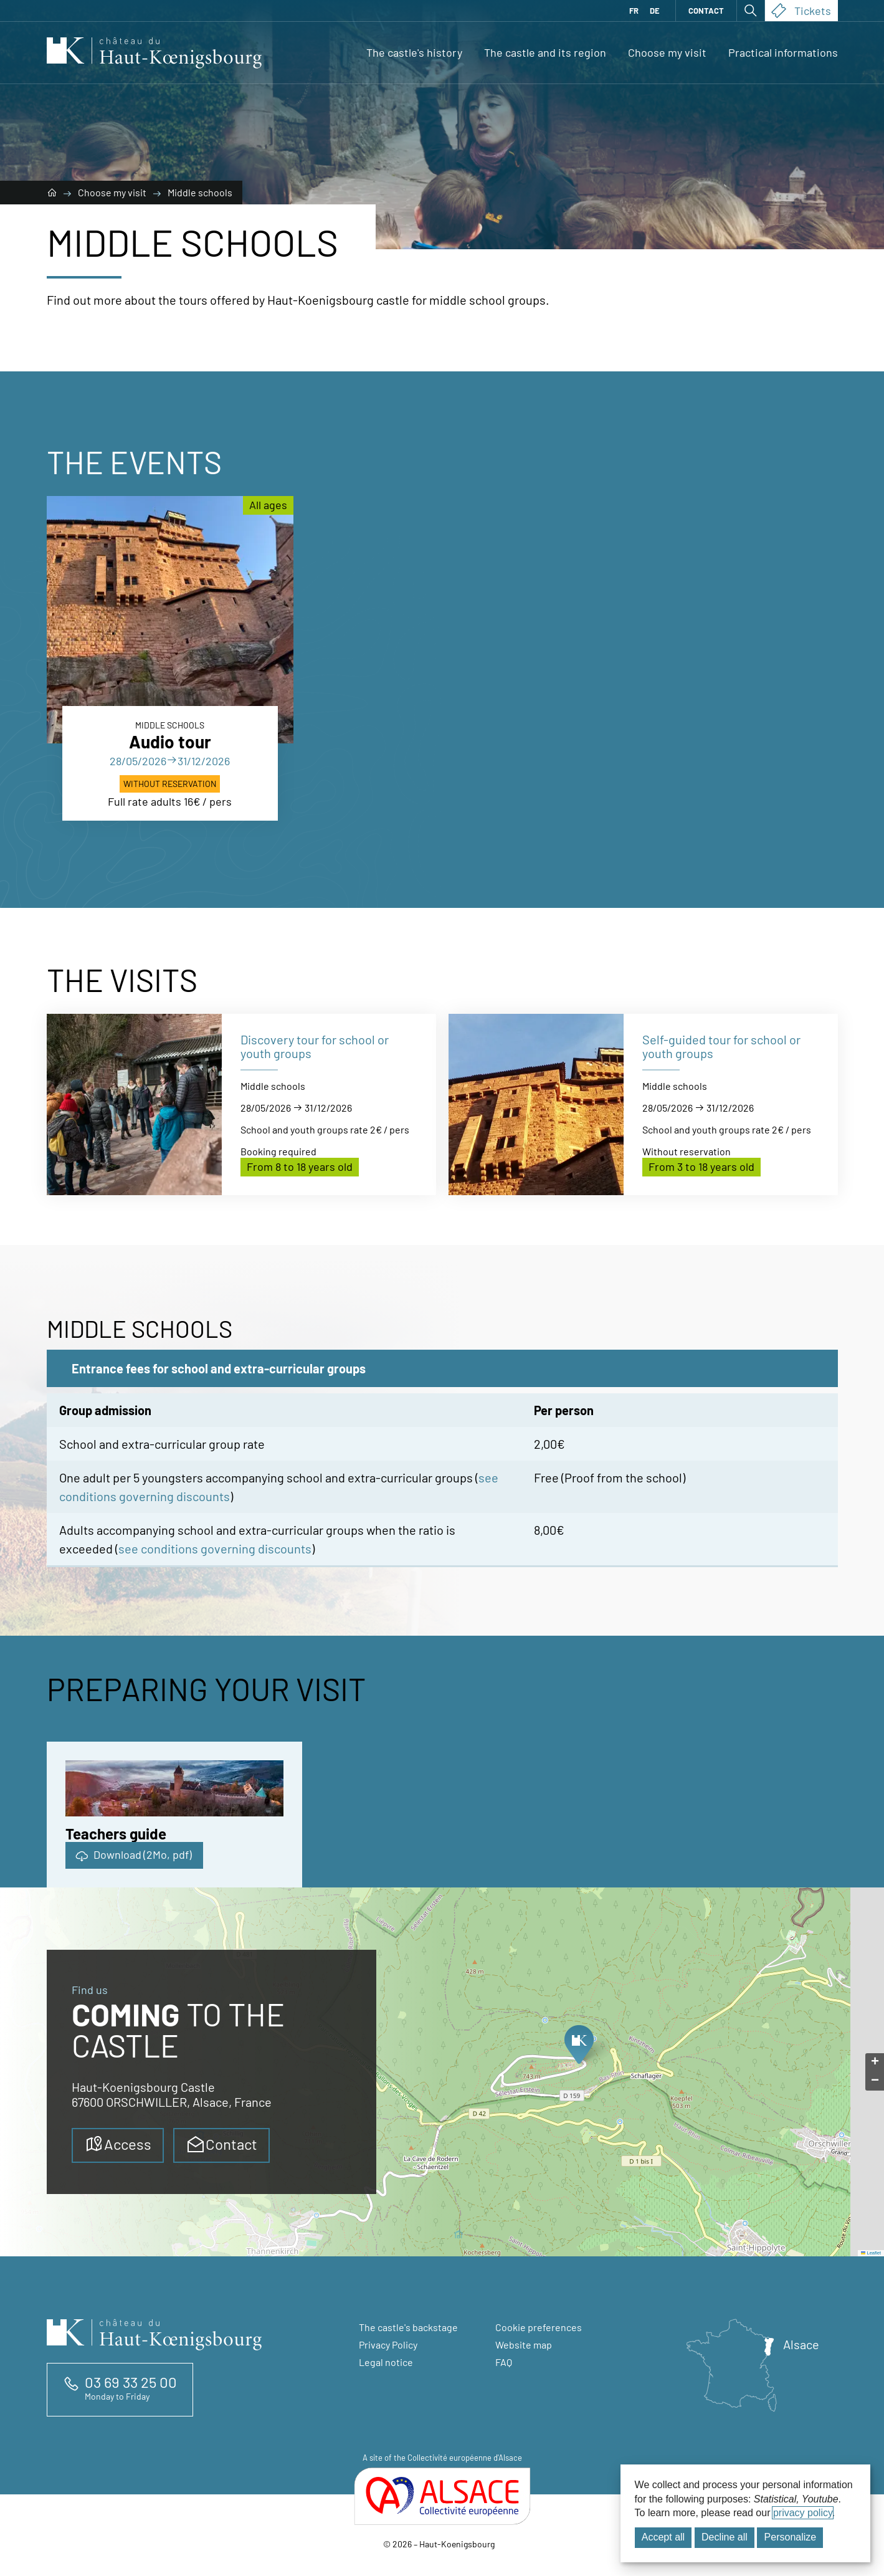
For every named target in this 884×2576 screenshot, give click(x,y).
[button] (578, 2048)
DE (655, 11)
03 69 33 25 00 (131, 2382)
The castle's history (414, 52)
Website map (523, 2344)
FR (634, 11)
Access (117, 2144)
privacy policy (802, 2512)
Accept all (663, 2537)
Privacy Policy (388, 2344)
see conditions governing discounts (214, 1548)
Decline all (724, 2537)
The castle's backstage (408, 2327)
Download (133, 1855)
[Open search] (751, 10)
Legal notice (386, 2362)
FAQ (503, 2362)
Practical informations (783, 52)
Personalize (790, 2537)
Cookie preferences (538, 2327)
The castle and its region (545, 52)
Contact (706, 11)
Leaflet (871, 2253)
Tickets (801, 10)
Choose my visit (667, 52)
